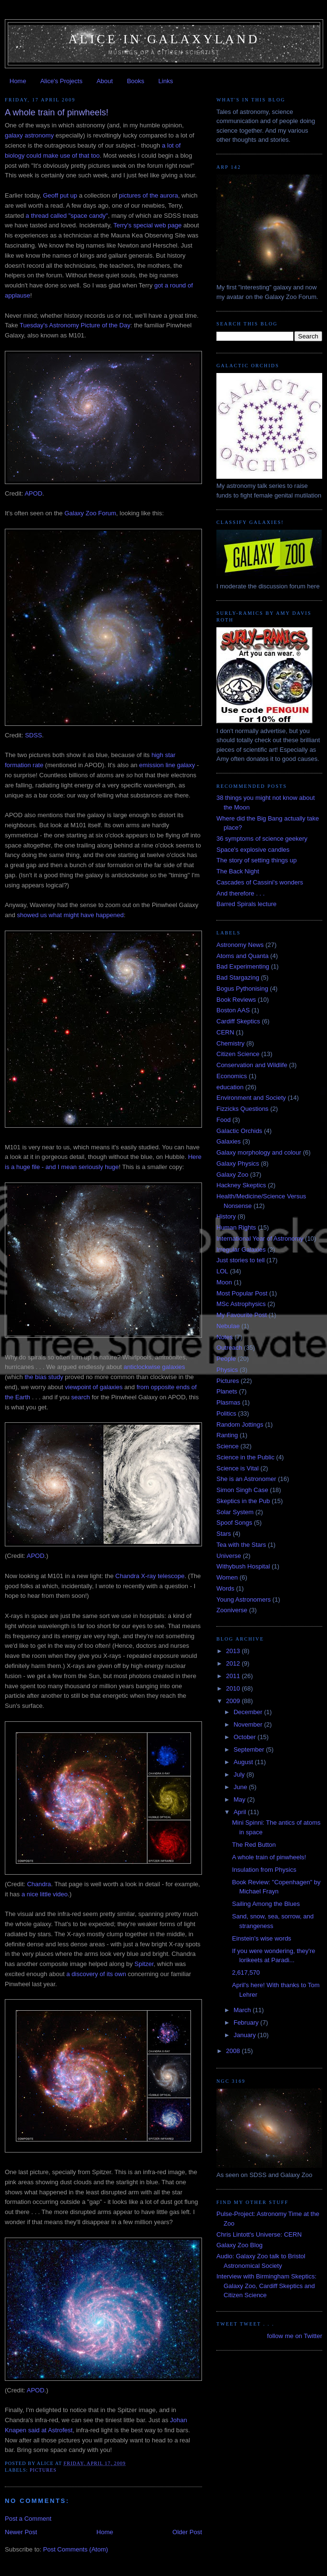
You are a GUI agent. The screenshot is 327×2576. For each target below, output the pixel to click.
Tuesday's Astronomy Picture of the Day (75, 325)
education (229, 1087)
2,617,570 (246, 1972)
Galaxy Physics (237, 1163)
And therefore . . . (240, 893)
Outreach (229, 1347)
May (240, 1799)
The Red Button (254, 1844)
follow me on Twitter (294, 2336)
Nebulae (227, 1326)
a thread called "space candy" (66, 215)
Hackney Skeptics (241, 1185)
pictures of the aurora (148, 195)
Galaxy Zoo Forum (90, 513)
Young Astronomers (243, 1599)
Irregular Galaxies (241, 1249)
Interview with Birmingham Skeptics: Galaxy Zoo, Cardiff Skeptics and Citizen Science (266, 2286)
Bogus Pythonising (242, 988)
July (240, 1774)
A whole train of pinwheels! (269, 1857)
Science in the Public (245, 1457)
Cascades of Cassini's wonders (259, 882)
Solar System (234, 1512)
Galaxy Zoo (232, 1174)
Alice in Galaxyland (164, 39)
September (250, 1749)
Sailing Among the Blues (266, 1903)
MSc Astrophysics (241, 1303)
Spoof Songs (234, 1522)
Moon (224, 1282)
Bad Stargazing (237, 977)
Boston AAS (233, 1010)
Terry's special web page (147, 225)
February (247, 2022)
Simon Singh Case (242, 1489)
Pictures (43, 2470)
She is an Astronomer (246, 1478)
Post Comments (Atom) (75, 2549)
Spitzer (144, 1963)
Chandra (39, 1884)
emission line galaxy (167, 765)
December (249, 1712)
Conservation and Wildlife (251, 1065)
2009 (234, 1701)
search (80, 1397)
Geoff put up (60, 195)
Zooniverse (231, 1610)
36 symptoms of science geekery (261, 838)
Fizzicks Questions (242, 1108)
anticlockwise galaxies (154, 1366)
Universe (228, 1555)
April (241, 1812)
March (243, 2010)
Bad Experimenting (242, 966)
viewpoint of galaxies (94, 1387)
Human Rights (236, 1227)
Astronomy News (240, 944)
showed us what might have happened (70, 915)
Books (135, 81)
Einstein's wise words (261, 1938)
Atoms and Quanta (242, 955)
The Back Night (237, 871)
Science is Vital (237, 1468)
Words (225, 1588)
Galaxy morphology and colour (258, 1152)
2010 (234, 1688)
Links (165, 81)
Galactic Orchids (239, 1130)
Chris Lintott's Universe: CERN (259, 2234)
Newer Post (21, 2532)
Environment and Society (251, 1097)
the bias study (44, 1377)
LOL (222, 1271)
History (226, 1216)
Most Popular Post (241, 1293)
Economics (231, 1076)
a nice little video (45, 1894)
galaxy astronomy (29, 135)
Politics (226, 1413)
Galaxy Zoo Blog (239, 2245)
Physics (227, 1369)
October (246, 1737)
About (105, 81)
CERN (225, 1032)
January (246, 2035)
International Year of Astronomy (259, 1238)
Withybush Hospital (243, 1566)
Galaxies (228, 1141)
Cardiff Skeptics (238, 1021)
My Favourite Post (241, 1315)
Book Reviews (236, 999)
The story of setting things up (256, 860)
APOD (33, 493)
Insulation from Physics (264, 1869)
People (226, 1358)
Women (227, 1577)
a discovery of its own (96, 1974)
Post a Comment (28, 2518)
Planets (226, 1391)
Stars (223, 1533)
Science (227, 1446)
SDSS (33, 735)
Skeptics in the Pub (243, 1501)
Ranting (227, 1435)
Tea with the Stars (241, 1544)
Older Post (187, 2532)
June (241, 1787)
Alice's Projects (61, 81)
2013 (234, 1651)
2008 (234, 2050)
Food (223, 1119)
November (249, 1724)
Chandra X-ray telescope (150, 1576)
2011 (234, 1676)
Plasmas (228, 1402)
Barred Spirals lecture (246, 904)
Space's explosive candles (252, 849)
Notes (224, 1337)
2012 (234, 1663)
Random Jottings (240, 1424)
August (244, 1762)
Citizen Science (238, 1054)
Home (18, 81)
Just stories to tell (240, 1260)
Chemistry (230, 1043)
